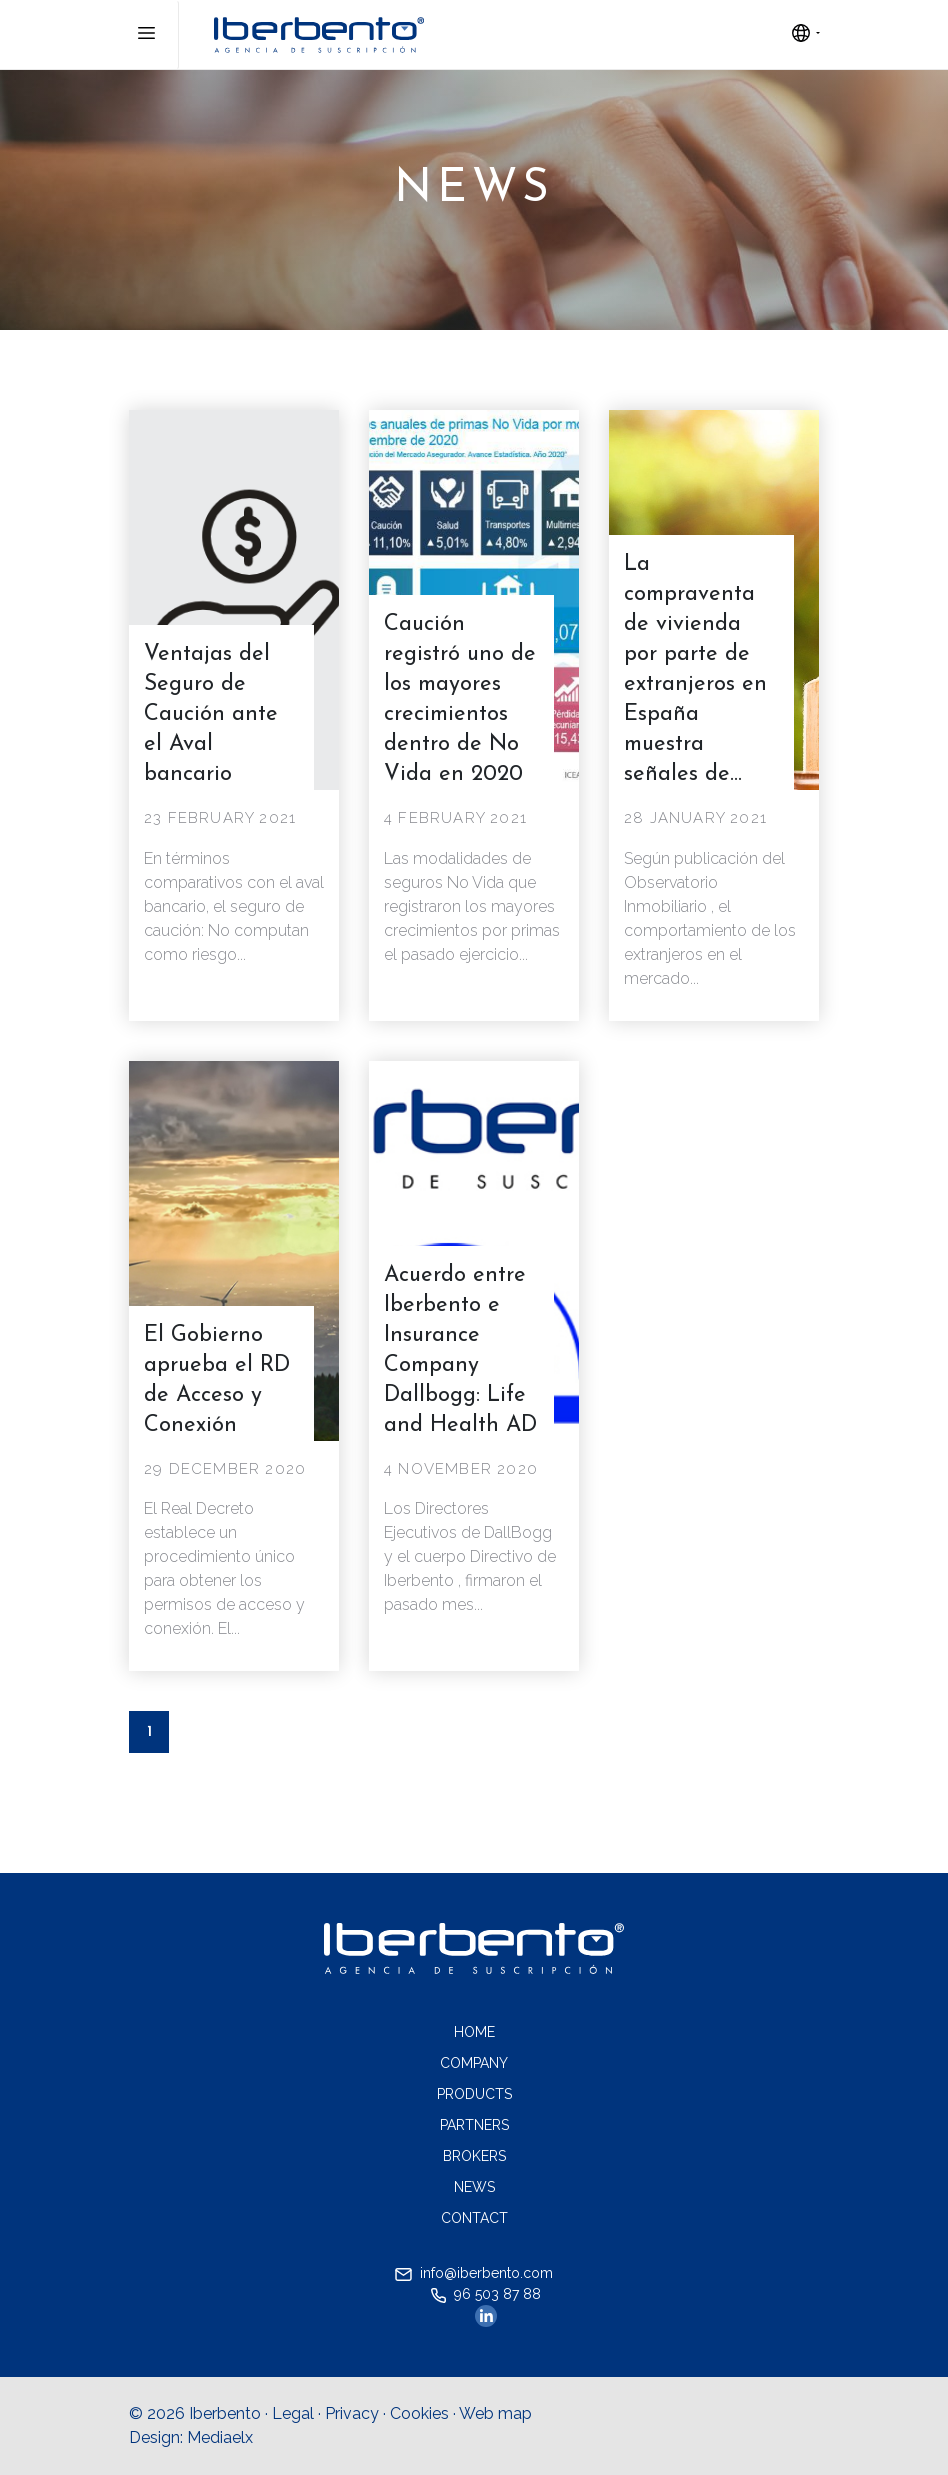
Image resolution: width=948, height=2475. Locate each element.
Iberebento (319, 35)
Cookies (419, 2413)
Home (474, 2032)
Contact (474, 2218)
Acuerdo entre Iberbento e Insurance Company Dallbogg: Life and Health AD (460, 1350)
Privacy (352, 2413)
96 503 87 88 (486, 2294)
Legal (293, 2413)
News (474, 2187)
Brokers (474, 2156)
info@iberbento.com (474, 2273)
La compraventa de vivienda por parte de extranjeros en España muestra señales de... (695, 669)
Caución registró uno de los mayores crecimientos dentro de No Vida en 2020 (460, 699)
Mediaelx (220, 2437)
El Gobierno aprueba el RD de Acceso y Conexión (217, 1380)
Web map (495, 2413)
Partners (474, 2125)
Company (474, 2063)
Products (474, 2094)
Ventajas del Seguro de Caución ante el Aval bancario (211, 714)
